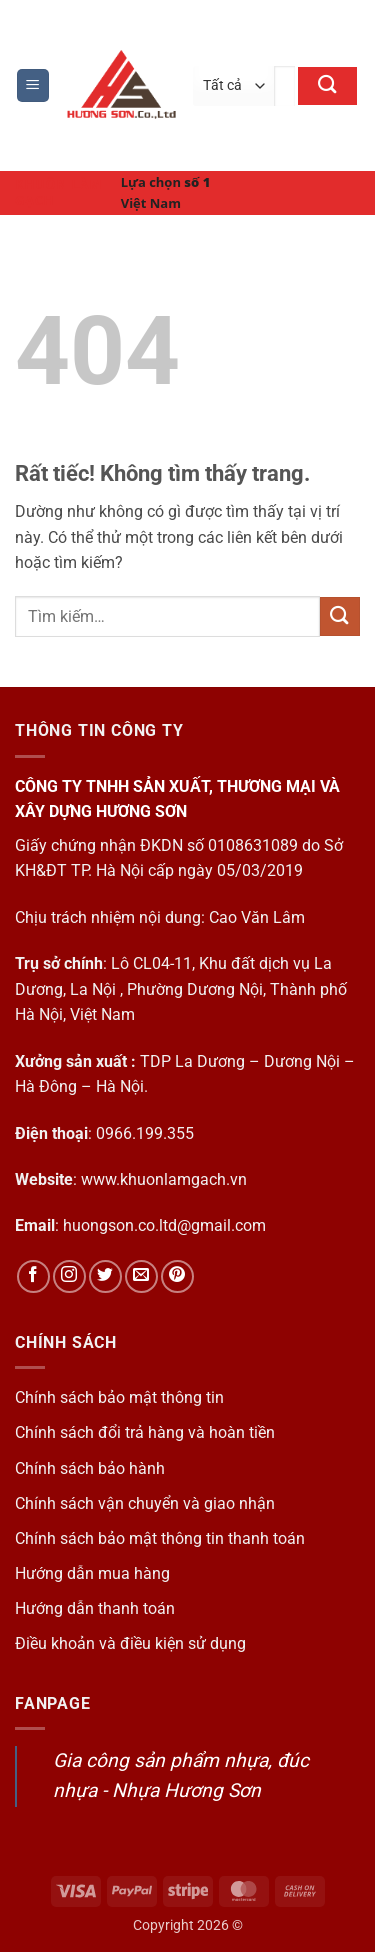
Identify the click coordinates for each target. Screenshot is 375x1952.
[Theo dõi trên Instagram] (69, 1276)
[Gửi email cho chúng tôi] (141, 1276)
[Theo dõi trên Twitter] (105, 1276)
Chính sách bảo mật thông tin (119, 1397)
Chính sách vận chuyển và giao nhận (145, 1503)
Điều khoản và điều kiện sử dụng (130, 1643)
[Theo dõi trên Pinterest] (177, 1276)
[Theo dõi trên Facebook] (33, 1276)
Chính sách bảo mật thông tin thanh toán (160, 1538)
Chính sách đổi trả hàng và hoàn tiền (145, 1432)
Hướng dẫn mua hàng (92, 1573)
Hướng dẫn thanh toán (95, 1608)
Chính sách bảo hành (90, 1468)
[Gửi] (327, 86)
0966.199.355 (145, 1133)
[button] (33, 85)
